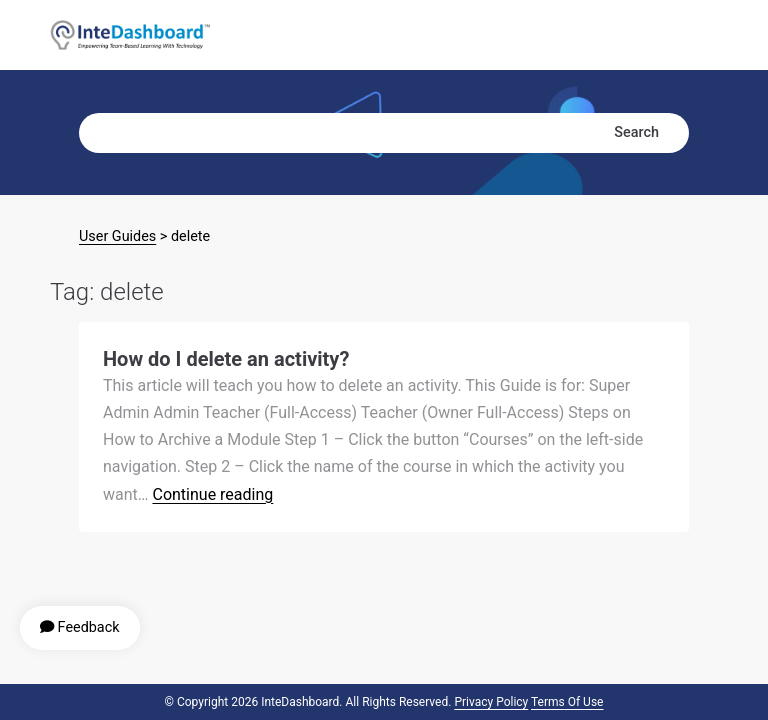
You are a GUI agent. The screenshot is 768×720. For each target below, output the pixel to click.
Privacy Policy (491, 702)
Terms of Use (567, 702)
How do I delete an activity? (226, 359)
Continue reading (212, 494)
